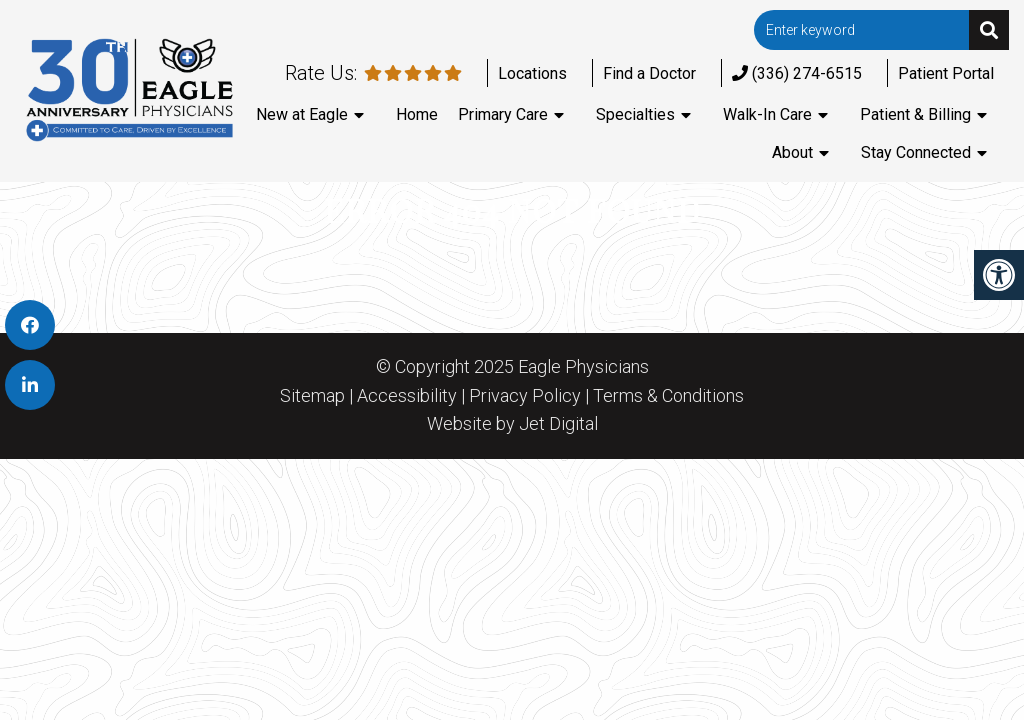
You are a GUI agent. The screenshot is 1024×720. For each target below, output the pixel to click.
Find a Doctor (649, 73)
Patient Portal (946, 73)
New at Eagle (302, 114)
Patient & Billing (915, 114)
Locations (532, 73)
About (792, 152)
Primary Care (503, 114)
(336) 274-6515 (797, 73)
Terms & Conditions (668, 396)
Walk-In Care (767, 114)
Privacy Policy (525, 396)
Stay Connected (916, 152)
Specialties (635, 114)
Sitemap (312, 396)
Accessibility (407, 396)
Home (417, 114)
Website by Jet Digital (512, 424)
